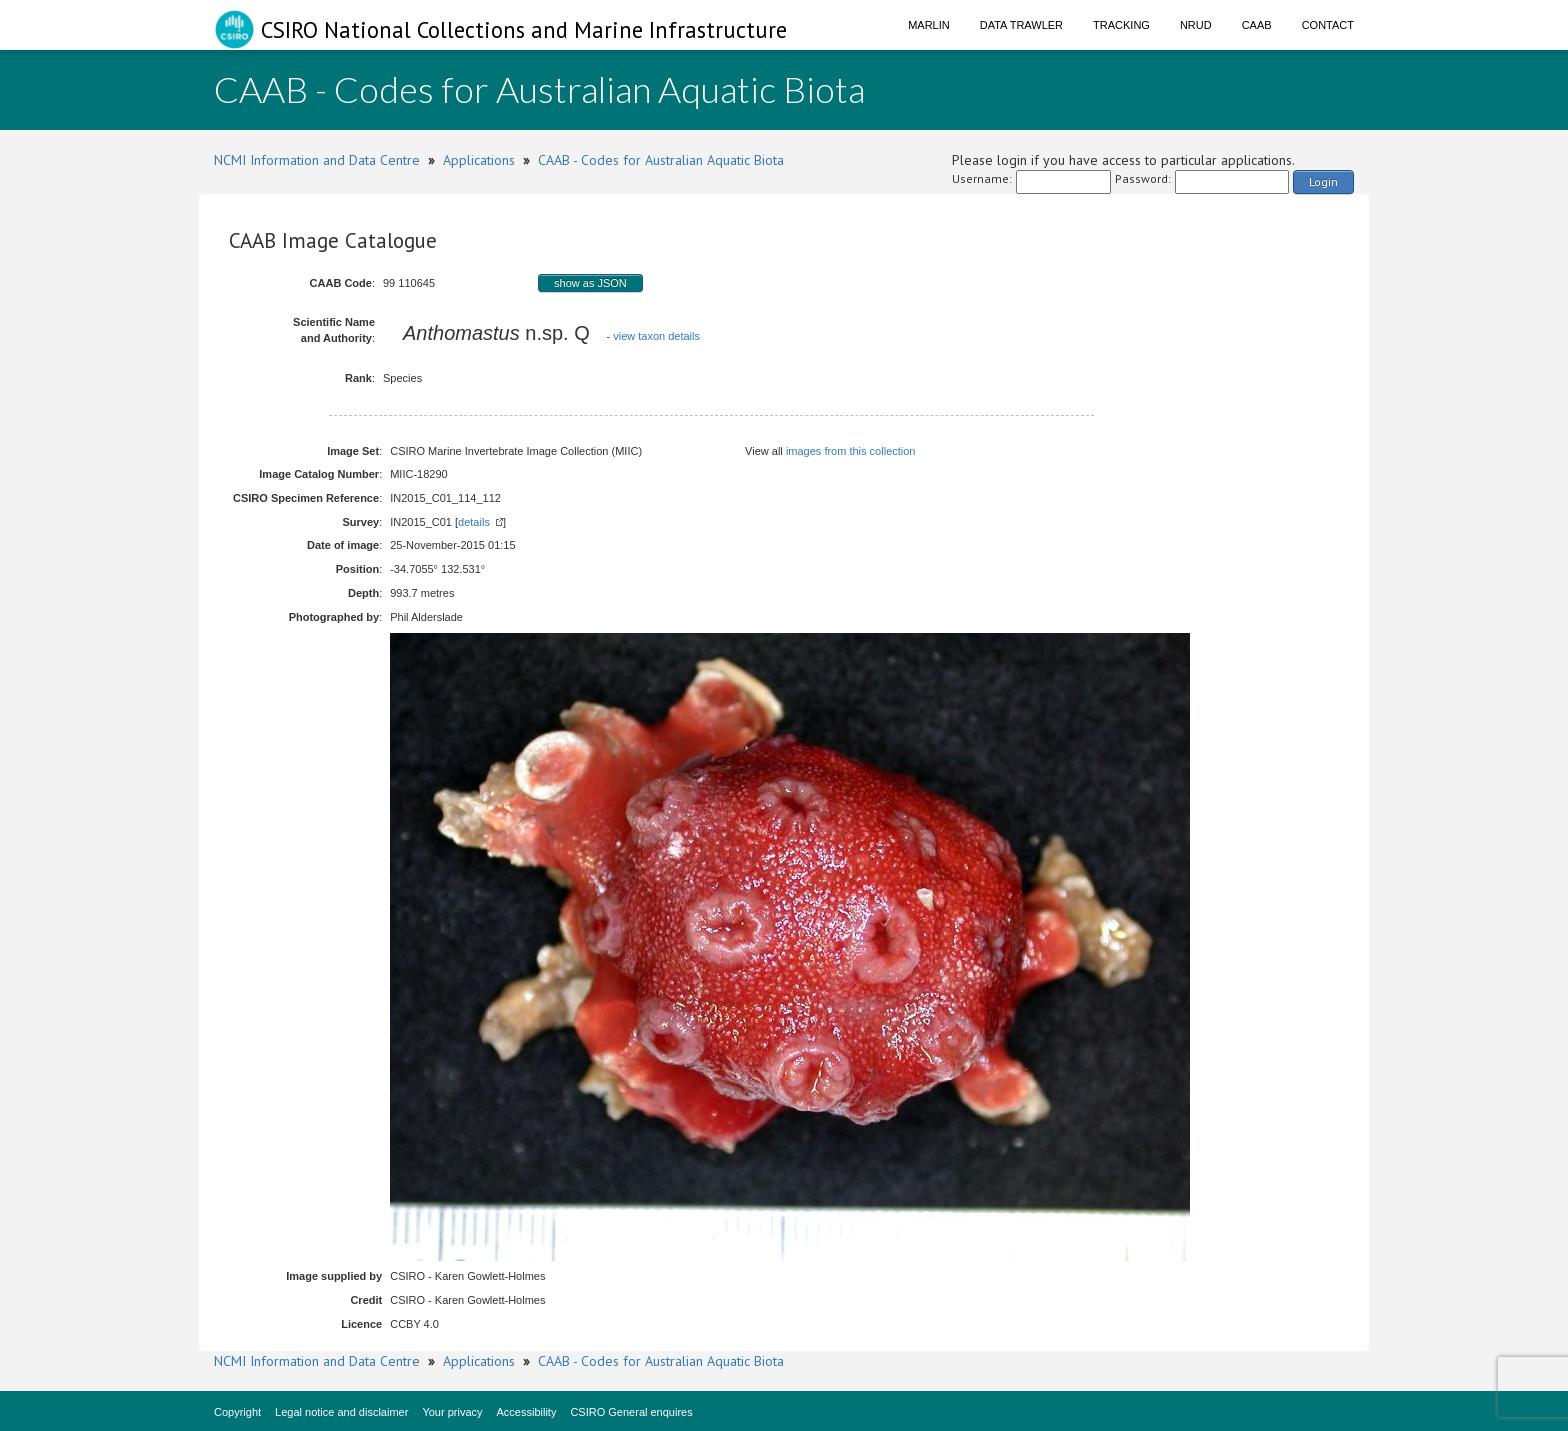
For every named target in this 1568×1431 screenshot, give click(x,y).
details (474, 522)
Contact (1328, 25)
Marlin (929, 25)
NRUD (1196, 25)
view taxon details (656, 336)
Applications (479, 160)
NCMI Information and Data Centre (317, 160)
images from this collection (851, 451)
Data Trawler (1021, 25)
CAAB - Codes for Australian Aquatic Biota (661, 160)
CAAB (1257, 25)
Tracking (1121, 25)
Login (1323, 181)
